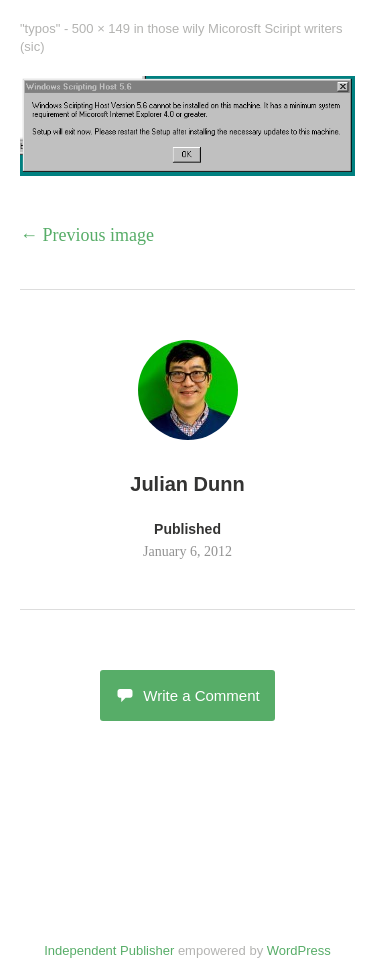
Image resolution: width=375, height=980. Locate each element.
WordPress (299, 950)
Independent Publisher (109, 950)
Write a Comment (187, 695)
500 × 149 (101, 28)
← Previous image (87, 235)
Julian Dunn (187, 484)
